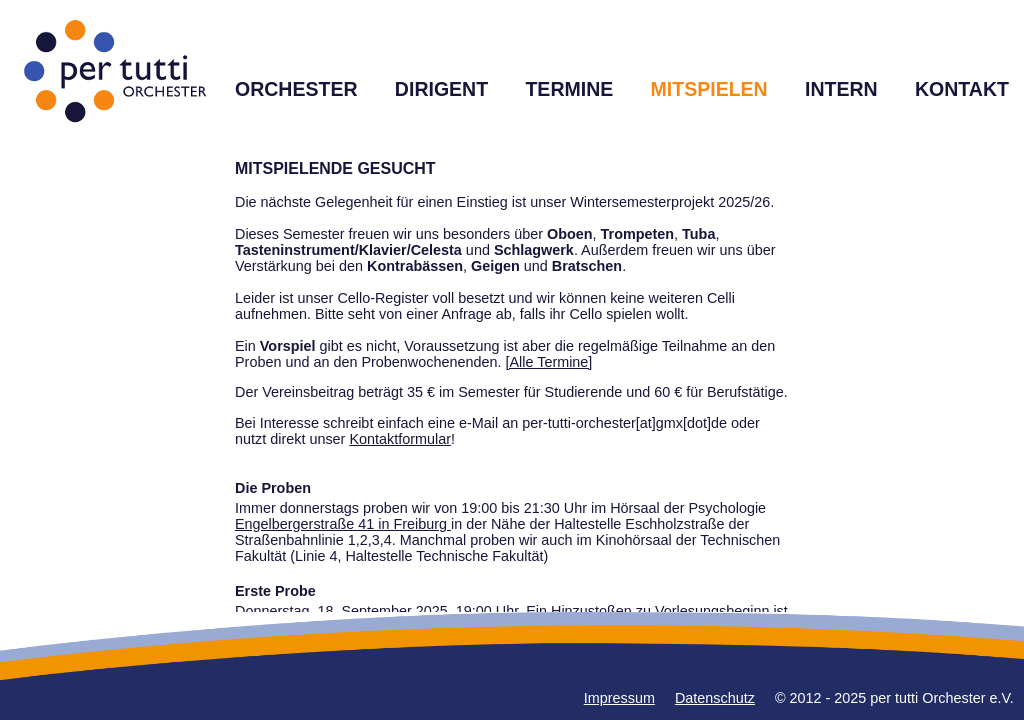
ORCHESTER (296, 89)
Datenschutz (715, 698)
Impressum (619, 698)
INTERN (841, 89)
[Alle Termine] (548, 362)
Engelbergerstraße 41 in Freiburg (343, 524)
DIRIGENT (441, 89)
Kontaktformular (400, 439)
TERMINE (569, 89)
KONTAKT (962, 89)
